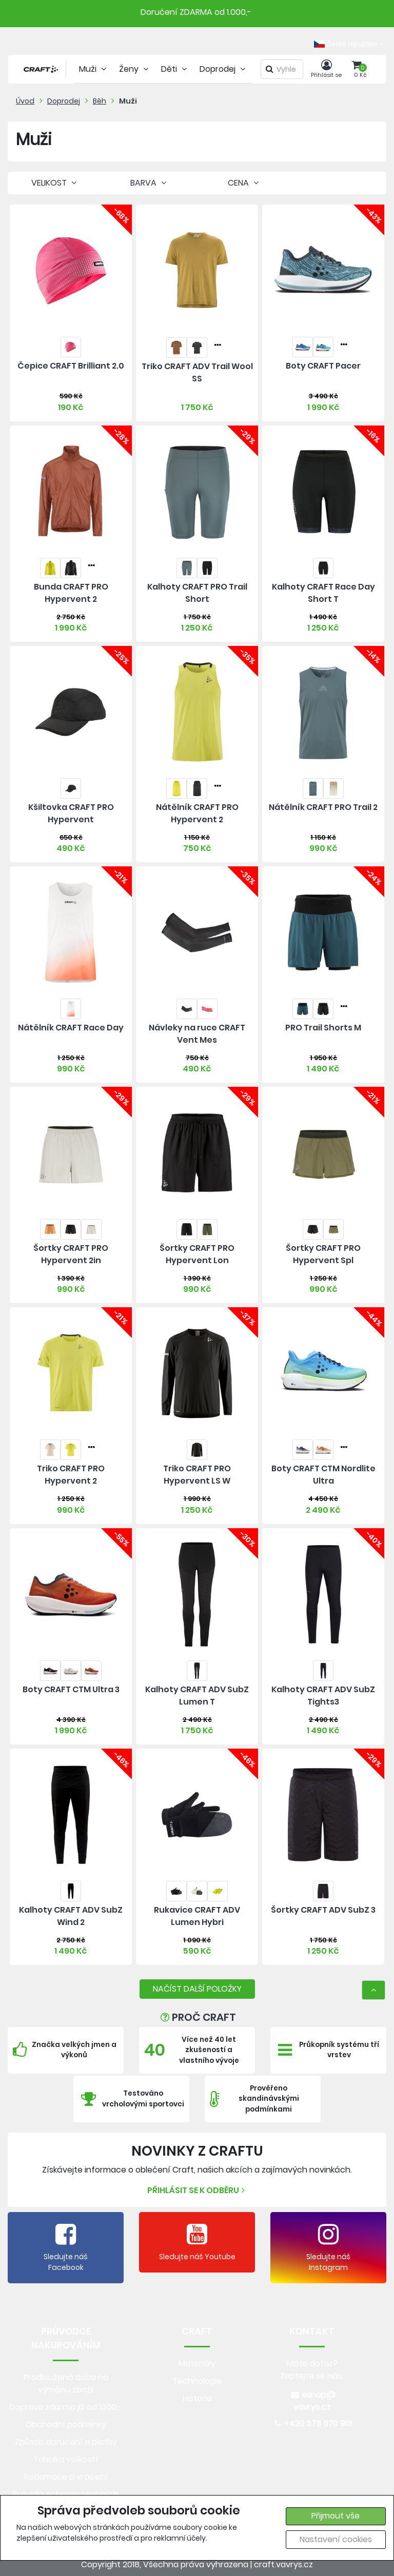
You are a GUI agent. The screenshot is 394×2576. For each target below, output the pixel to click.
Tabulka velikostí (65, 2459)
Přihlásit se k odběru (197, 2190)
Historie (197, 2398)
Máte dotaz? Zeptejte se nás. (312, 2370)
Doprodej (63, 101)
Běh (99, 101)
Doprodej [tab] (224, 69)
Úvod (25, 101)
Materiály (197, 2363)
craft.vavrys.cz (283, 2564)
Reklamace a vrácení (66, 2477)
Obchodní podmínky (65, 2424)
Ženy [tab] (135, 69)
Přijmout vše (335, 2516)
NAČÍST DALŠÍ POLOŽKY (197, 1989)
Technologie (197, 2381)
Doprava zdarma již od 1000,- (65, 2407)
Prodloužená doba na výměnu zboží (66, 2383)
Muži (128, 101)
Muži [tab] (94, 69)
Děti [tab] (175, 69)
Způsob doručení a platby (66, 2442)
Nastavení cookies (336, 2539)
